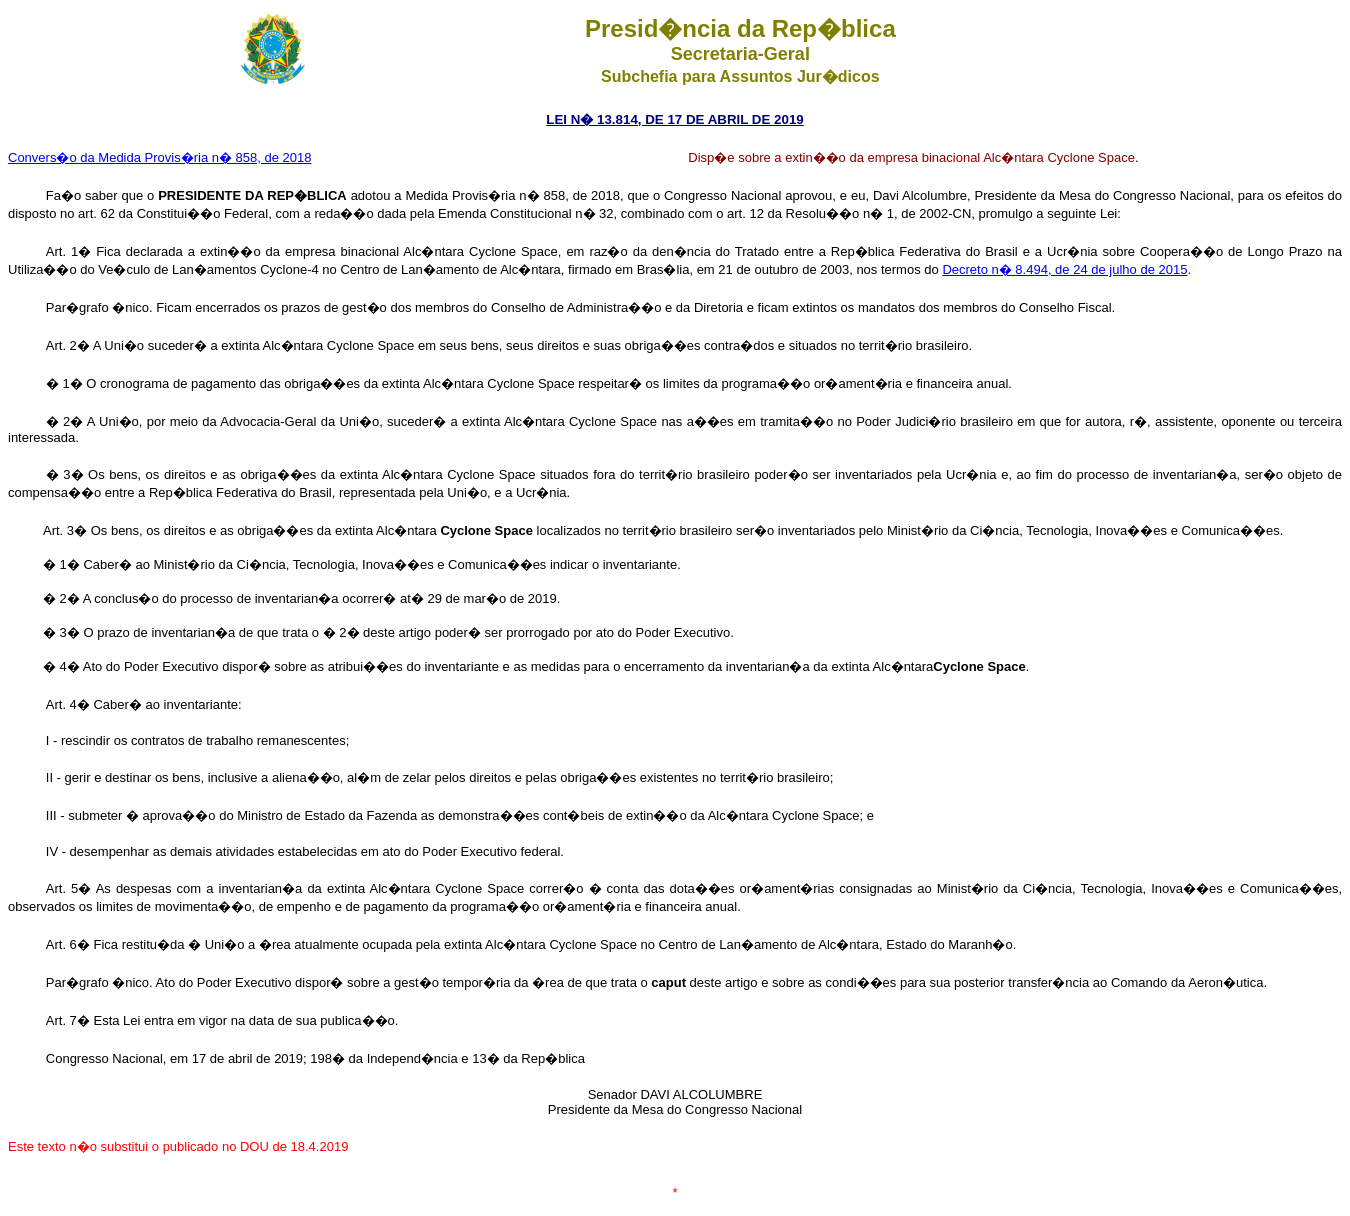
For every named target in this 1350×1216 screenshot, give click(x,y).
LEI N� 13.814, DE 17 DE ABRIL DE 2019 (674, 119)
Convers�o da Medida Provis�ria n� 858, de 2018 (160, 157)
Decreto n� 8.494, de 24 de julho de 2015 (1064, 269)
